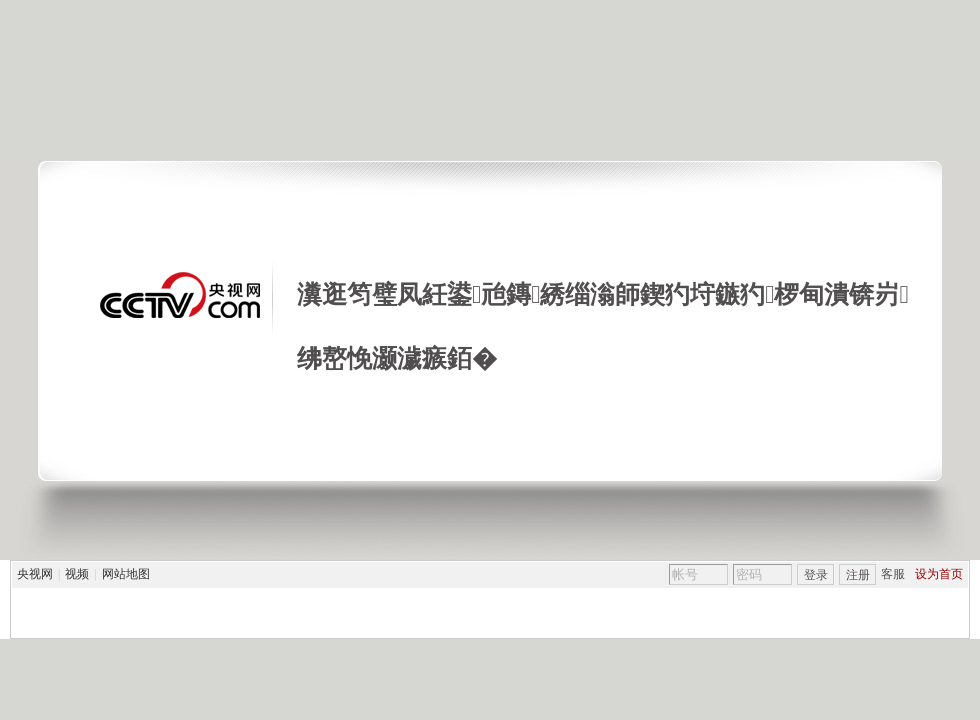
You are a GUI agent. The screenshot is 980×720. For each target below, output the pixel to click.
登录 (816, 575)
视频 (77, 574)
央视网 (35, 574)
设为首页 (939, 574)
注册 (858, 575)
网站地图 (126, 574)
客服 (893, 574)
